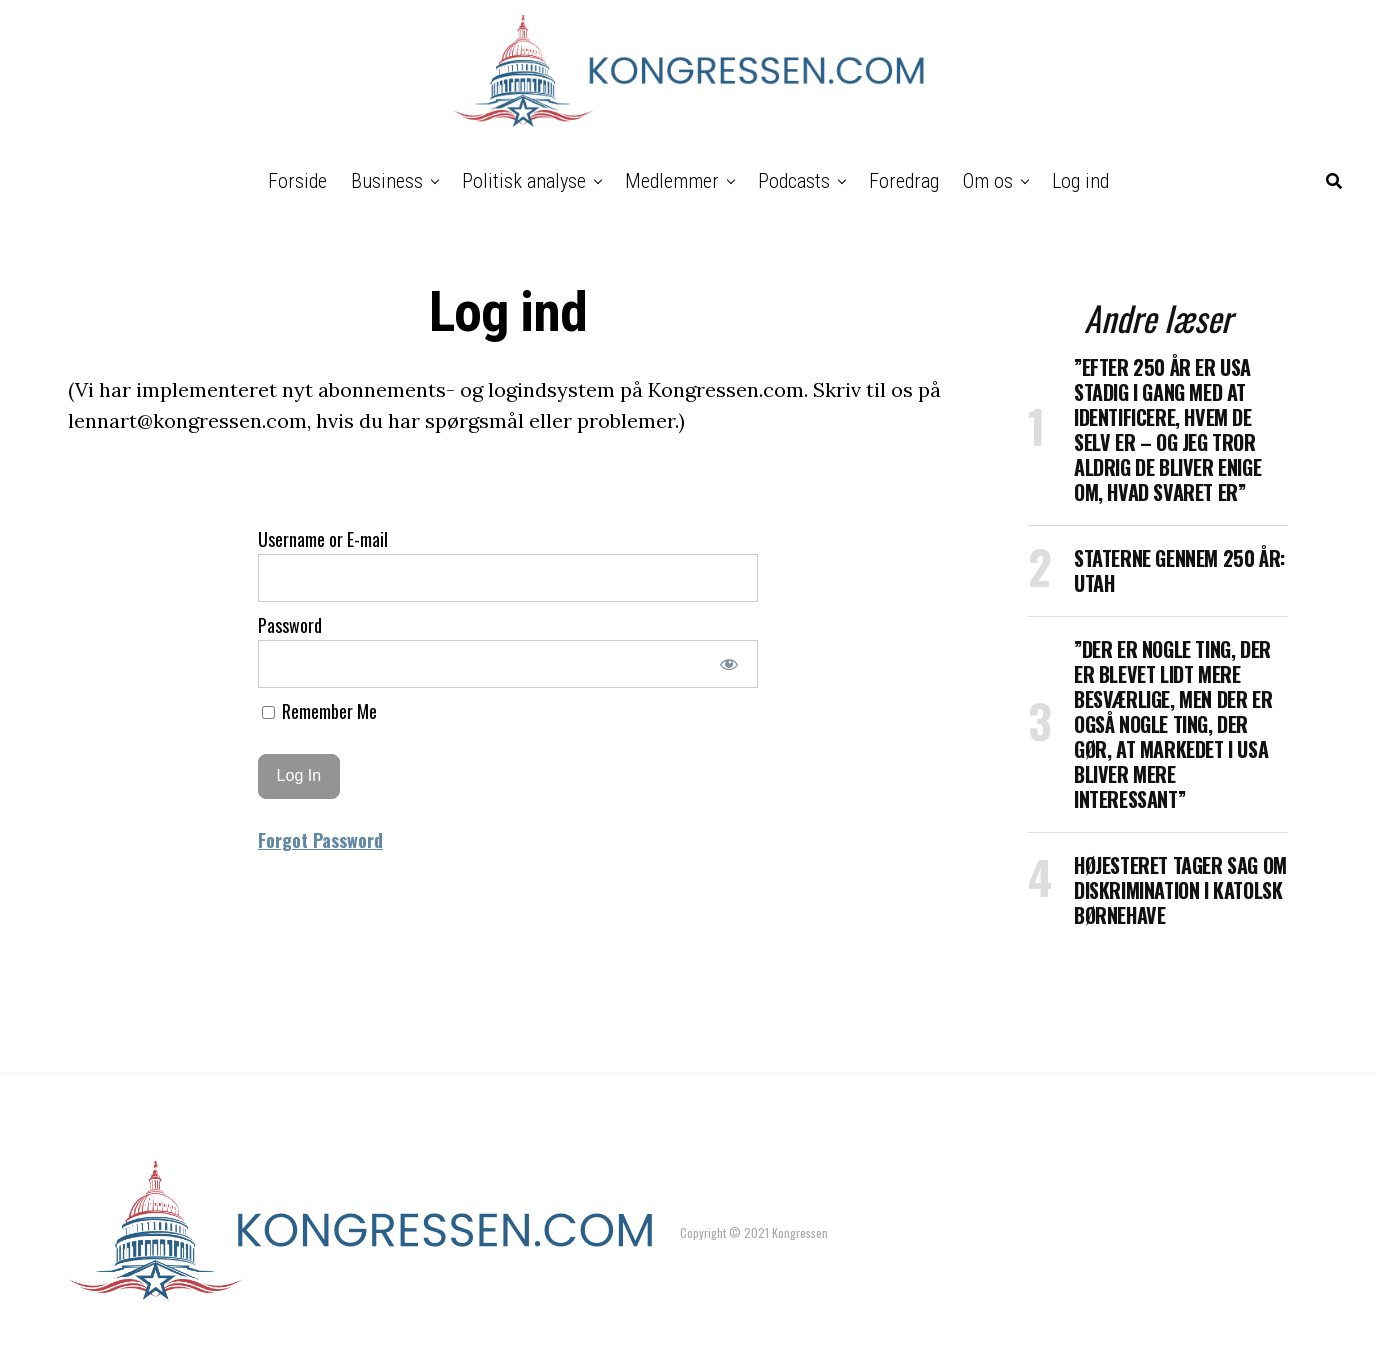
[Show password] (729, 664)
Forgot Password (320, 840)
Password (290, 625)
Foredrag (904, 181)
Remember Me (319, 711)
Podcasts (794, 181)
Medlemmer (672, 181)
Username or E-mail (323, 539)
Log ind (1080, 181)
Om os (988, 181)
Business (387, 181)
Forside (297, 181)
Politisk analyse (524, 181)
